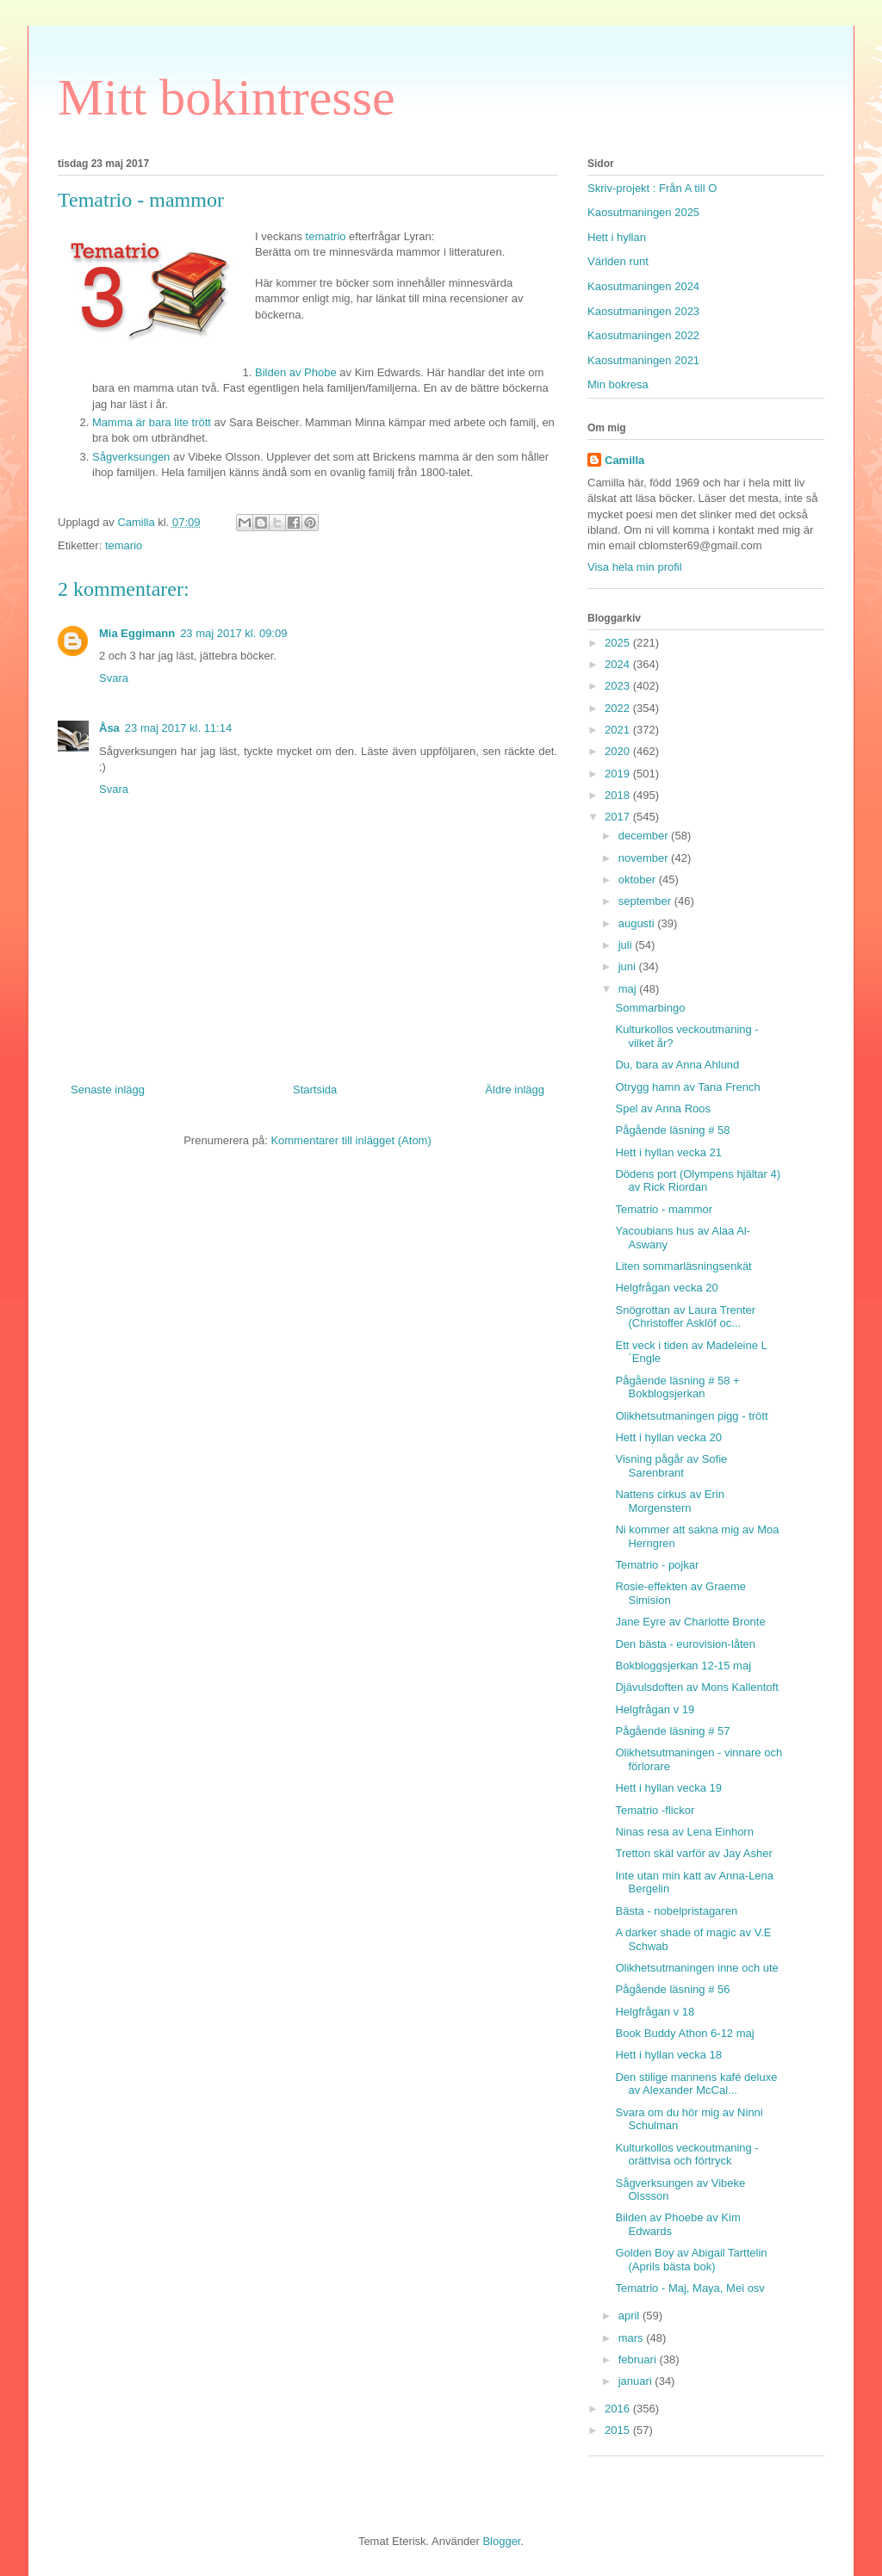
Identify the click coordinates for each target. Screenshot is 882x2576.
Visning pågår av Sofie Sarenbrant (671, 1465)
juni (628, 966)
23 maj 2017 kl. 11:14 (178, 727)
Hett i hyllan (616, 237)
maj (629, 988)
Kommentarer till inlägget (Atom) (350, 1140)
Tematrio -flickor (654, 1810)
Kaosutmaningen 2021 (643, 360)
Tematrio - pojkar (657, 1564)
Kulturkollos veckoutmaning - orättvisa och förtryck (686, 2154)
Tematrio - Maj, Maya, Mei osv (689, 2288)
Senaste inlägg (108, 1089)
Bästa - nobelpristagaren (676, 1910)
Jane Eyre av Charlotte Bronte (690, 1621)
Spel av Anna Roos (663, 1108)
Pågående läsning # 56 (672, 1989)
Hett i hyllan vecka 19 (668, 1787)
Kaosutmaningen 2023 (643, 311)
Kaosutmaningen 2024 (643, 286)
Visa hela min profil (634, 566)
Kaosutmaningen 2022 (643, 335)
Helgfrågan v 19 (654, 1709)
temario (123, 545)
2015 (619, 2430)
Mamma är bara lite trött (153, 422)
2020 (619, 751)
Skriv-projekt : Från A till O (652, 188)
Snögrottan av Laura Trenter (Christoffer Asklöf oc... (685, 1316)
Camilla (624, 460)
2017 (619, 816)
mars (632, 2337)
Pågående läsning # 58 (672, 1130)
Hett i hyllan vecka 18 (668, 2054)
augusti (638, 923)
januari (636, 2381)
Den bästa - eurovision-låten (685, 1644)
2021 (619, 729)
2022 (619, 708)
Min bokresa (618, 384)
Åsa (109, 727)
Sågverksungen (131, 456)
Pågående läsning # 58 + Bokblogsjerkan (677, 1387)
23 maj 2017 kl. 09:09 (233, 633)
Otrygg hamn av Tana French (687, 1087)
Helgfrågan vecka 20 (666, 1287)
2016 (619, 2408)
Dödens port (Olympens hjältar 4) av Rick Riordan (697, 1180)
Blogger (501, 2541)
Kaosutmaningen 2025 (643, 212)
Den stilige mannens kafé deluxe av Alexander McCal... (696, 2084)
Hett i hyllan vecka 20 (668, 1437)
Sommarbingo (650, 1007)
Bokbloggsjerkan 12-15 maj (683, 1665)
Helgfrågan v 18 (654, 2011)
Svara (113, 678)
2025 (619, 642)
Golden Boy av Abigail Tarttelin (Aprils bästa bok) (691, 2259)
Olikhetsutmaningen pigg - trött (691, 1415)
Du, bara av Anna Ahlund (677, 1064)
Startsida (315, 1089)
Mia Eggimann (137, 633)
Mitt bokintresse (226, 97)
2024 (619, 664)
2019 (619, 773)
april (630, 2315)
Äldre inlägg (514, 1089)
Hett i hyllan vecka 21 (668, 1152)
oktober (638, 879)
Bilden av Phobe (296, 372)
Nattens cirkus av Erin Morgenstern (669, 1501)
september (646, 901)
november (644, 857)
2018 (619, 795)
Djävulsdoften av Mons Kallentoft (696, 1687)
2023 (619, 685)
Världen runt (618, 261)
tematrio (324, 236)
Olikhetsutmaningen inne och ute (696, 1967)
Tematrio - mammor (663, 1209)
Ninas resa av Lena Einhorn (684, 1831)
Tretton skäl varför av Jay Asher (693, 1853)
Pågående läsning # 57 (672, 1731)
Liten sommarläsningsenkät (683, 1266)
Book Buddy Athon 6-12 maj (684, 2033)
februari (639, 2359)
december (644, 835)
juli (627, 944)
